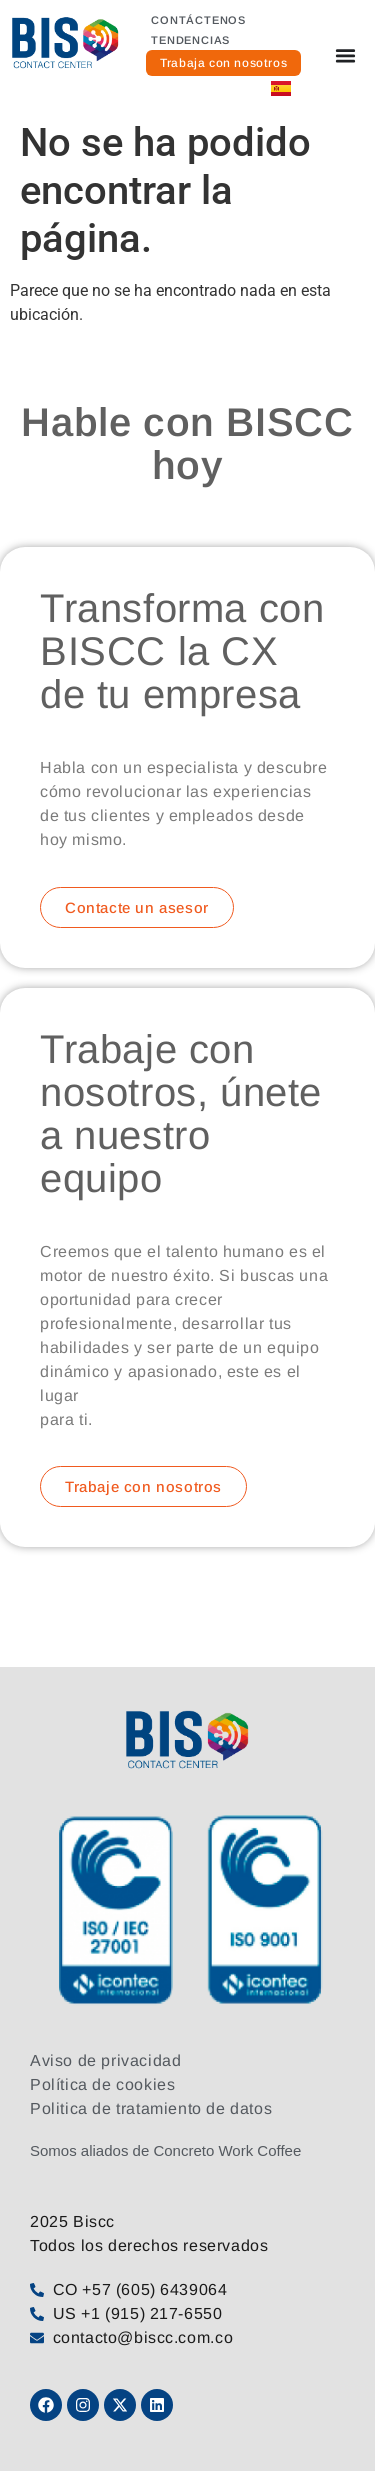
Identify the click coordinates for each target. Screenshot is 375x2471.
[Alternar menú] (345, 55)
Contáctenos (198, 20)
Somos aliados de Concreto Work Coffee (165, 2150)
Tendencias (190, 40)
